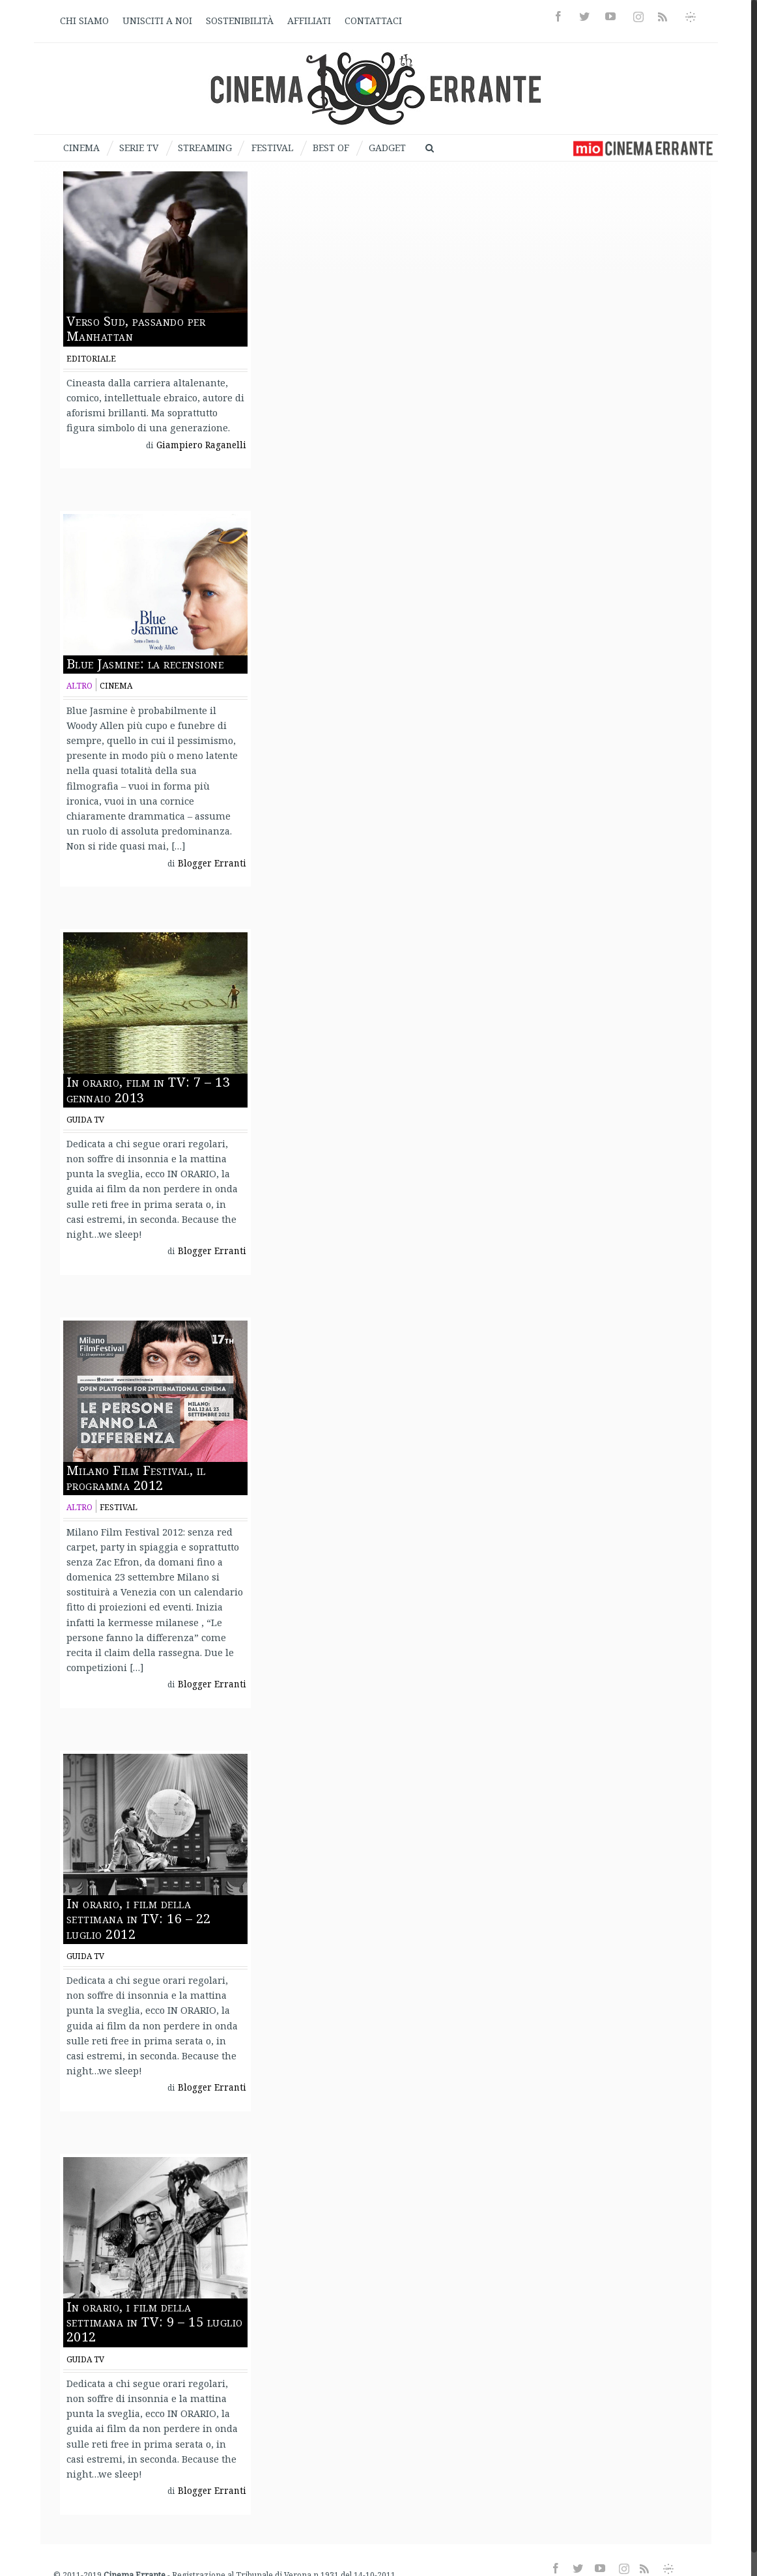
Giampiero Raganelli (201, 445)
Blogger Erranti (212, 863)
